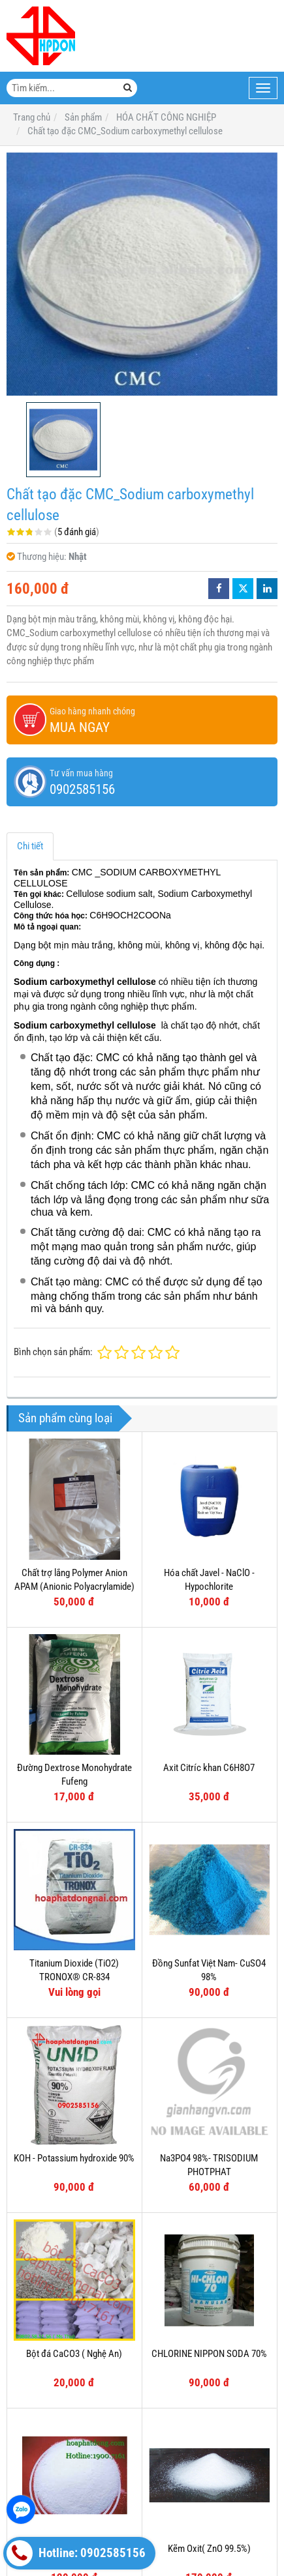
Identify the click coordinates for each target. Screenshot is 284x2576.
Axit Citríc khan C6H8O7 (209, 1768)
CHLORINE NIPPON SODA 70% (209, 2354)
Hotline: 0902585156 (76, 2553)
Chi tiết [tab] (30, 846)
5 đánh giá (76, 532)
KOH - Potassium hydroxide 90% (74, 2158)
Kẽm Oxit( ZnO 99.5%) (209, 2548)
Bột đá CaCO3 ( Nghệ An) (74, 2354)
